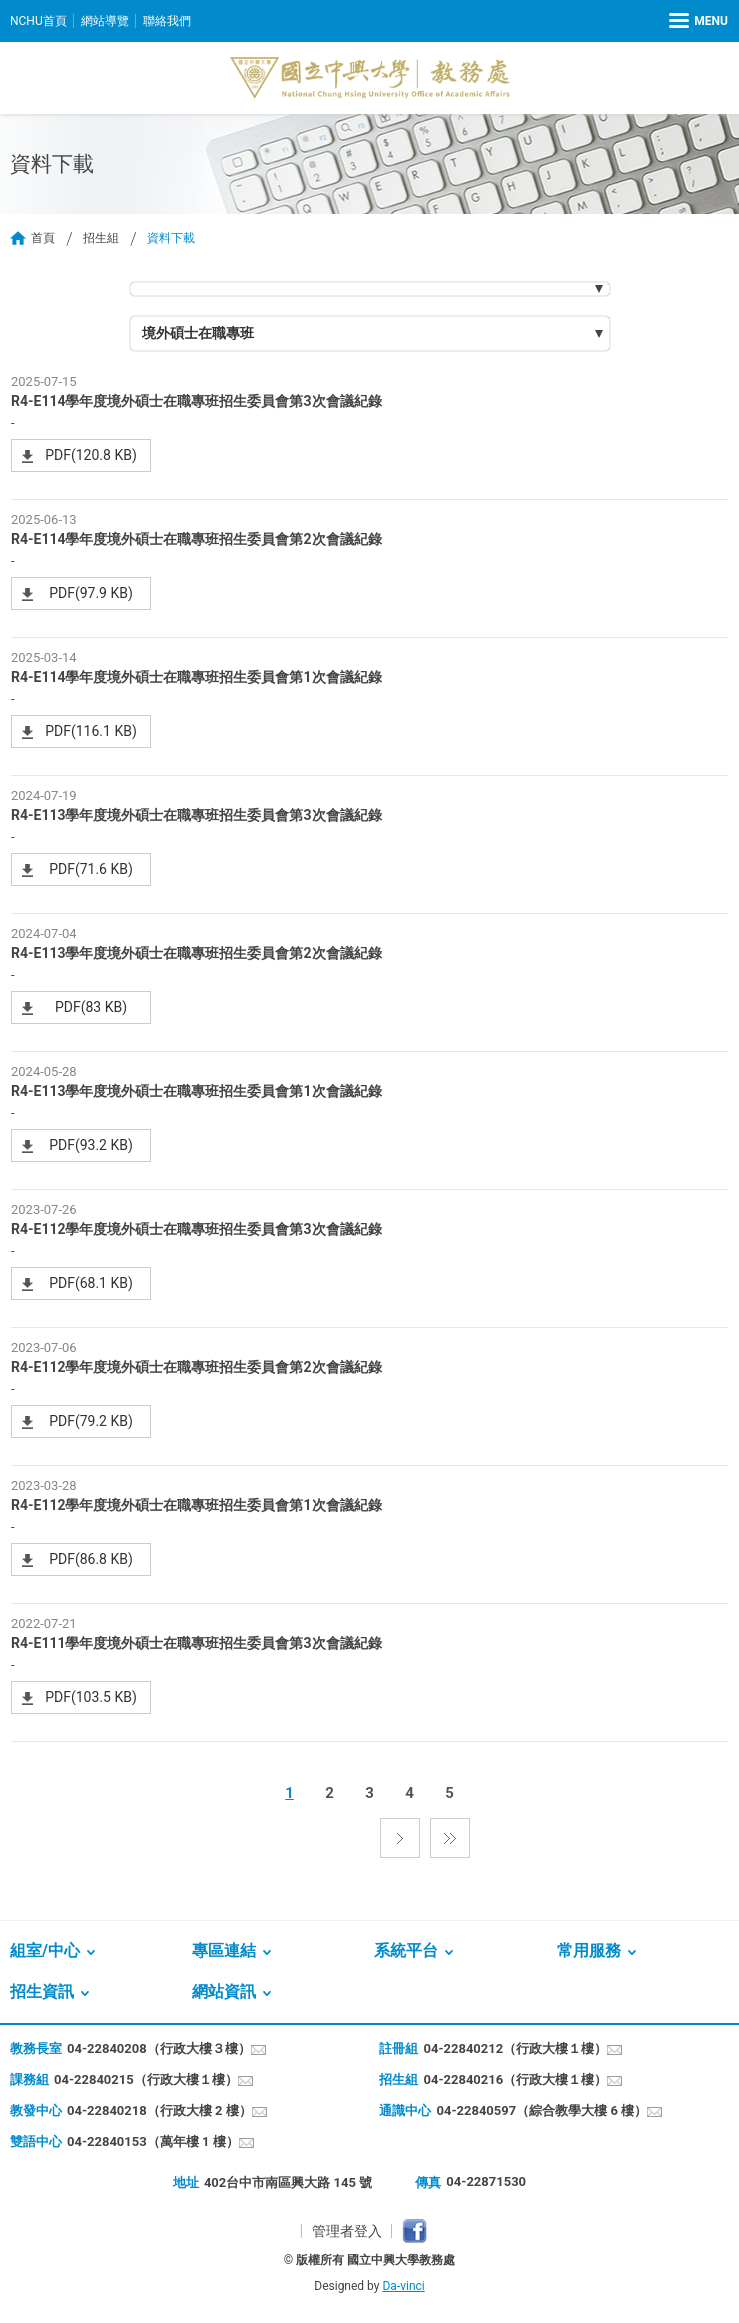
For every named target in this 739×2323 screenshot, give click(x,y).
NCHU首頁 (38, 21)
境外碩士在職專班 (198, 333)
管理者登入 (347, 2231)
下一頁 (400, 1838)
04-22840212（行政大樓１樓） (515, 2048)
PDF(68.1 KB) (91, 1283)
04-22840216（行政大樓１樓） (515, 2079)
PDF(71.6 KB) (91, 869)
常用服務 (589, 1950)
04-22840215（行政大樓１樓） (146, 2079)
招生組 (101, 238)
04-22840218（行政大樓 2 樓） (159, 2110)
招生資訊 (42, 1991)
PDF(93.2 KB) (91, 1145)
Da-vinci (403, 2286)
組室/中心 (45, 1950)
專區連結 (224, 1950)
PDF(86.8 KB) (91, 1559)
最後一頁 (450, 1838)
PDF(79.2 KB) (91, 1421)
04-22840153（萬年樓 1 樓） (153, 2141)
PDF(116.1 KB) (91, 731)
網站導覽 (105, 21)
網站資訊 (224, 1991)
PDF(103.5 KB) (91, 1697)
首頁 (43, 238)
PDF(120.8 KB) (91, 455)
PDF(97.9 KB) (91, 593)
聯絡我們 (167, 21)
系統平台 (406, 1950)
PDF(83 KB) (91, 1007)
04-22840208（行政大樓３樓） (159, 2048)
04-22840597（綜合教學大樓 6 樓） (541, 2110)
